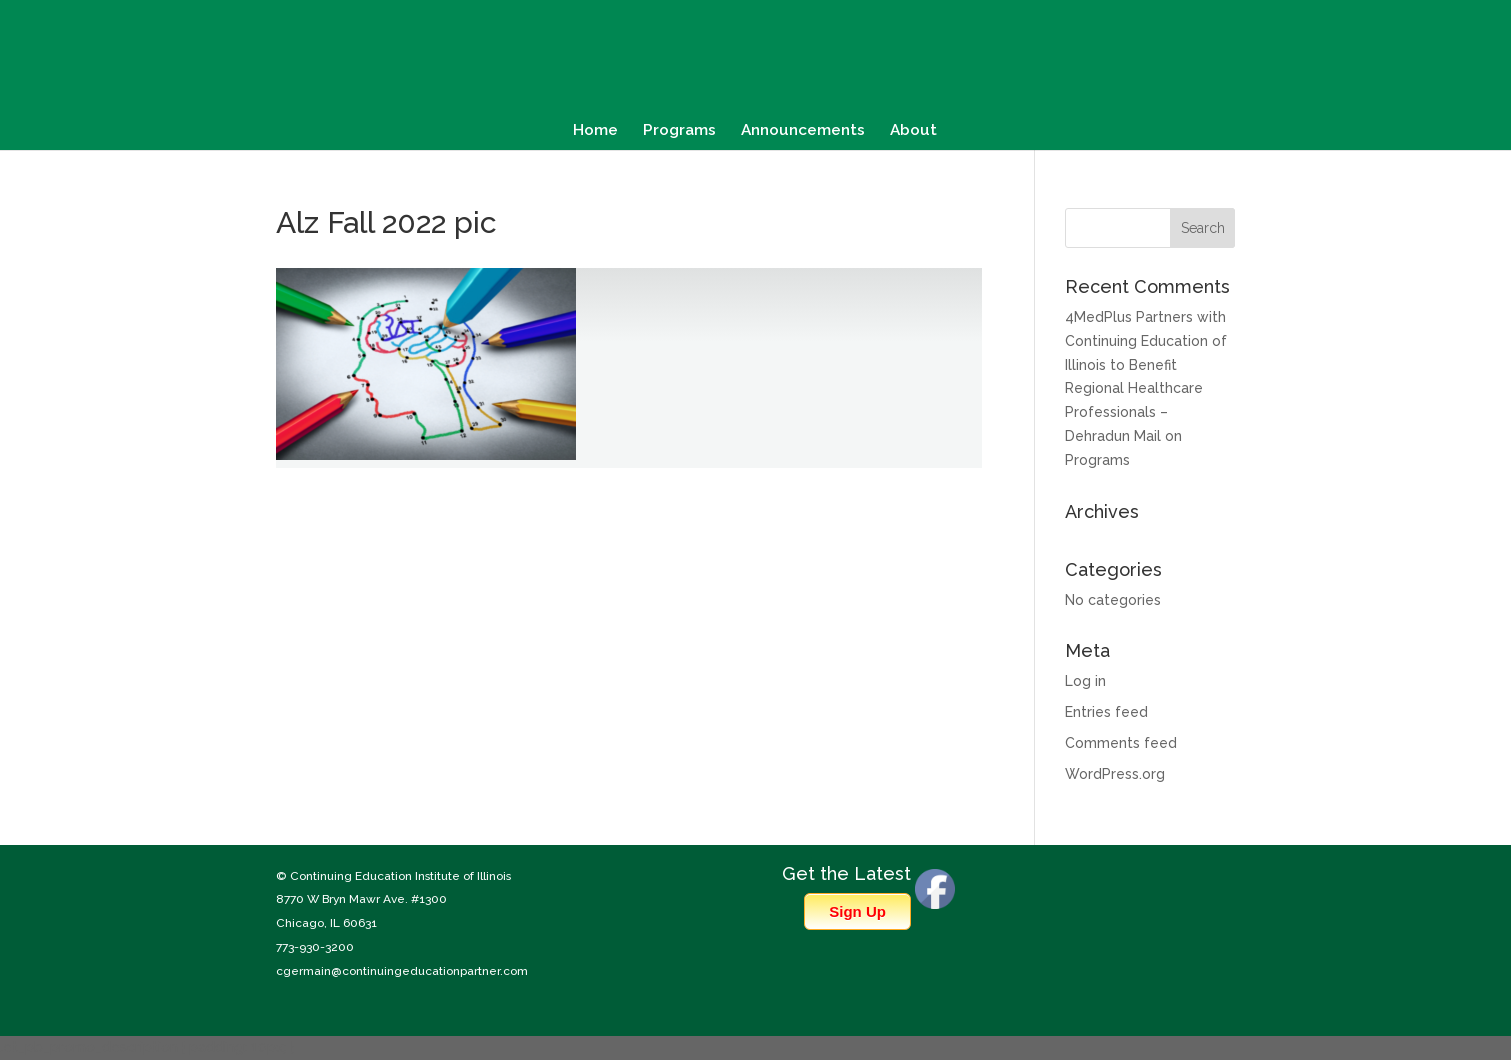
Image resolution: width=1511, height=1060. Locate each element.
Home (595, 131)
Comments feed (1121, 743)
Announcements (803, 131)
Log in (1085, 681)
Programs (679, 131)
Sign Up (857, 911)
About (913, 131)
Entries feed (1106, 712)
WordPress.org (1115, 774)
